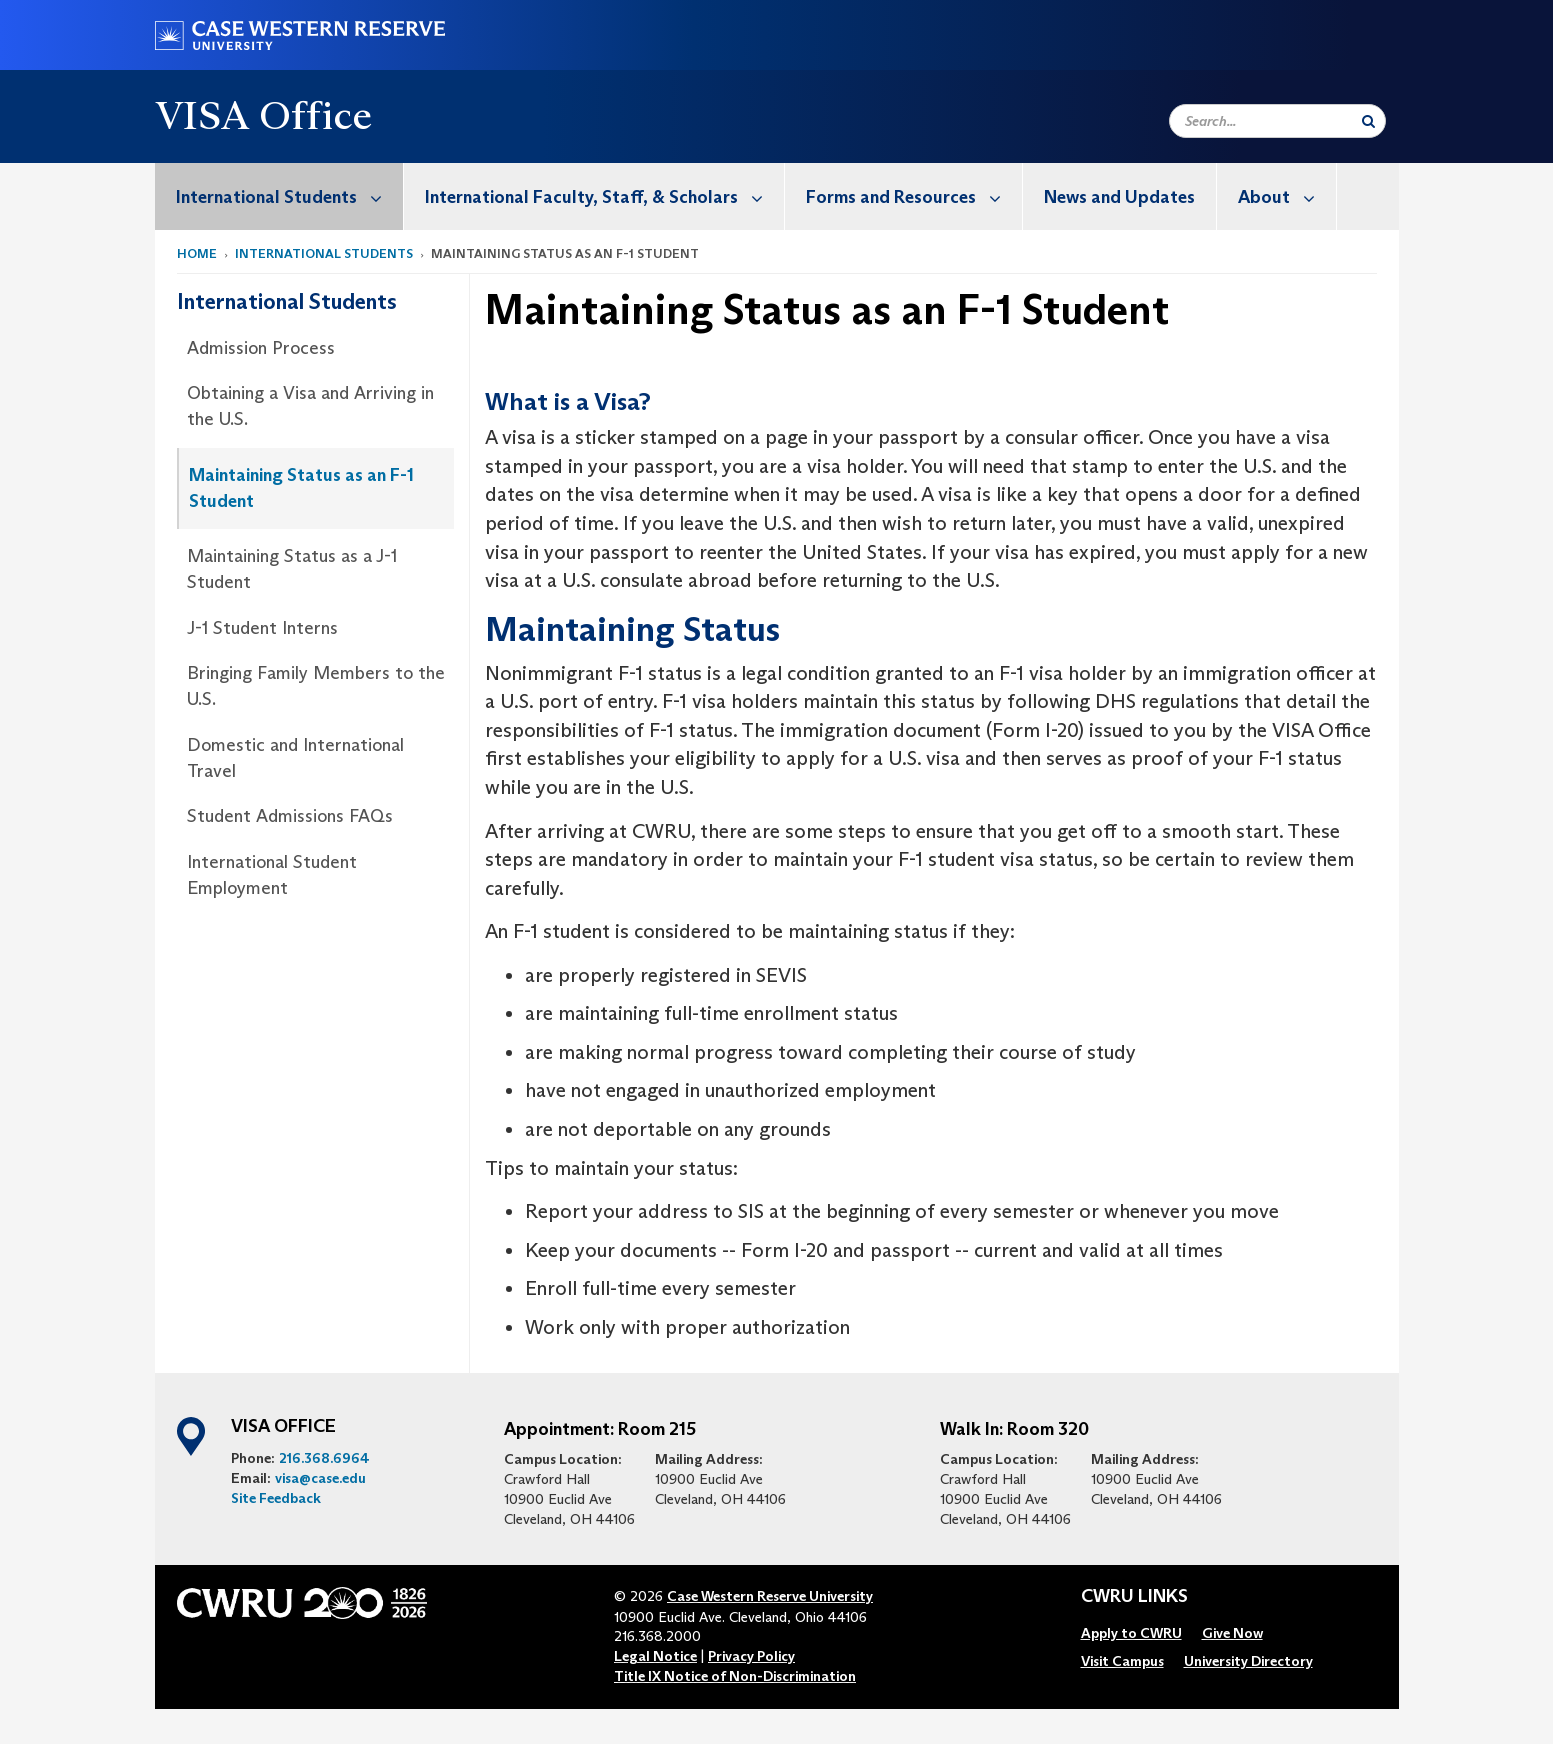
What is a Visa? (568, 402)
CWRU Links (1134, 1597)
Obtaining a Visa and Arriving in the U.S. (310, 406)
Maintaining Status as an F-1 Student (301, 488)
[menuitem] (279, 196)
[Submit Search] (1368, 121)
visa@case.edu (320, 1478)
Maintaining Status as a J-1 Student (292, 569)
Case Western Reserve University (770, 1596)
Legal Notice (655, 1656)
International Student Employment (272, 875)
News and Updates (1119, 197)
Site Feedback (276, 1498)
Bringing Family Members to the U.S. (316, 686)
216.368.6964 (324, 1458)
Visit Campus (1122, 1661)
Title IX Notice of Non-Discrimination (735, 1676)
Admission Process (261, 348)
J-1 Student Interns (262, 628)
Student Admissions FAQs (290, 816)
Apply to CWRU (1131, 1633)
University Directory (1248, 1661)
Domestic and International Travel (295, 758)
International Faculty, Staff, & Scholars (604, 196)
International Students (289, 196)
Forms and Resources (914, 196)
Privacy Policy (751, 1656)
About (1287, 196)
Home (197, 253)
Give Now (1232, 1633)
